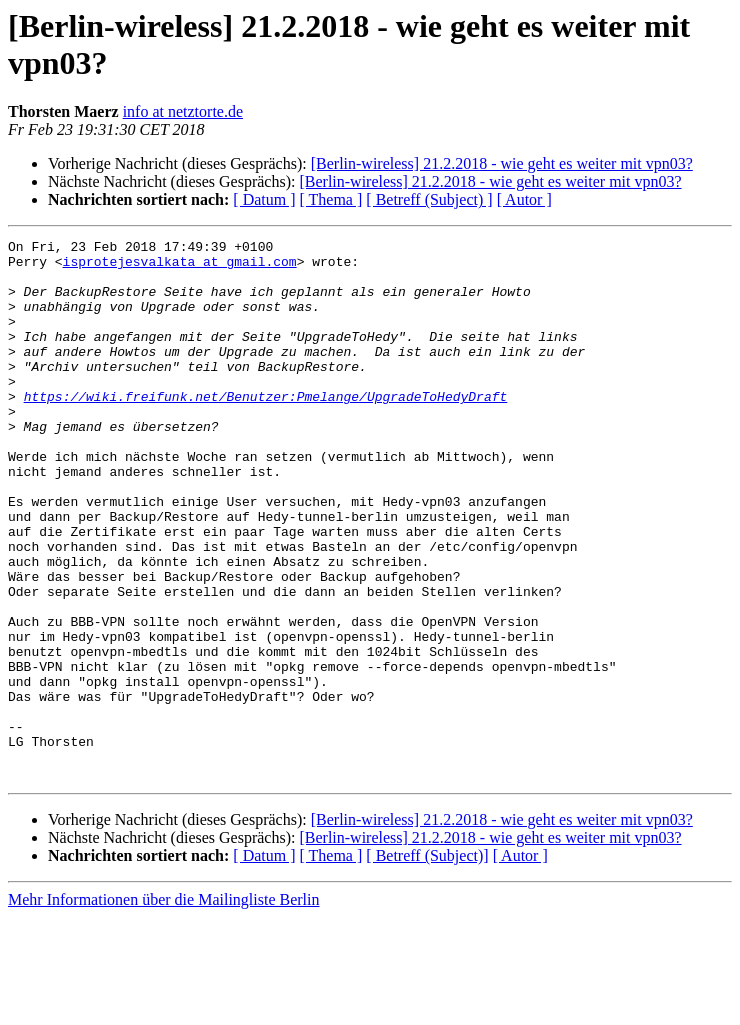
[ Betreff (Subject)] (427, 963)
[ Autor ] (524, 199)
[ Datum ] (264, 199)
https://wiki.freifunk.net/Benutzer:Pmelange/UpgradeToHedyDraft (266, 429)
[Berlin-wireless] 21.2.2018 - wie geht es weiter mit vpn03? (502, 163)
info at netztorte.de (183, 111)
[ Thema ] (331, 199)
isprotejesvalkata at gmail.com (180, 267)
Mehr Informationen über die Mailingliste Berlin (163, 1007)
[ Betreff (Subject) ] (429, 199)
